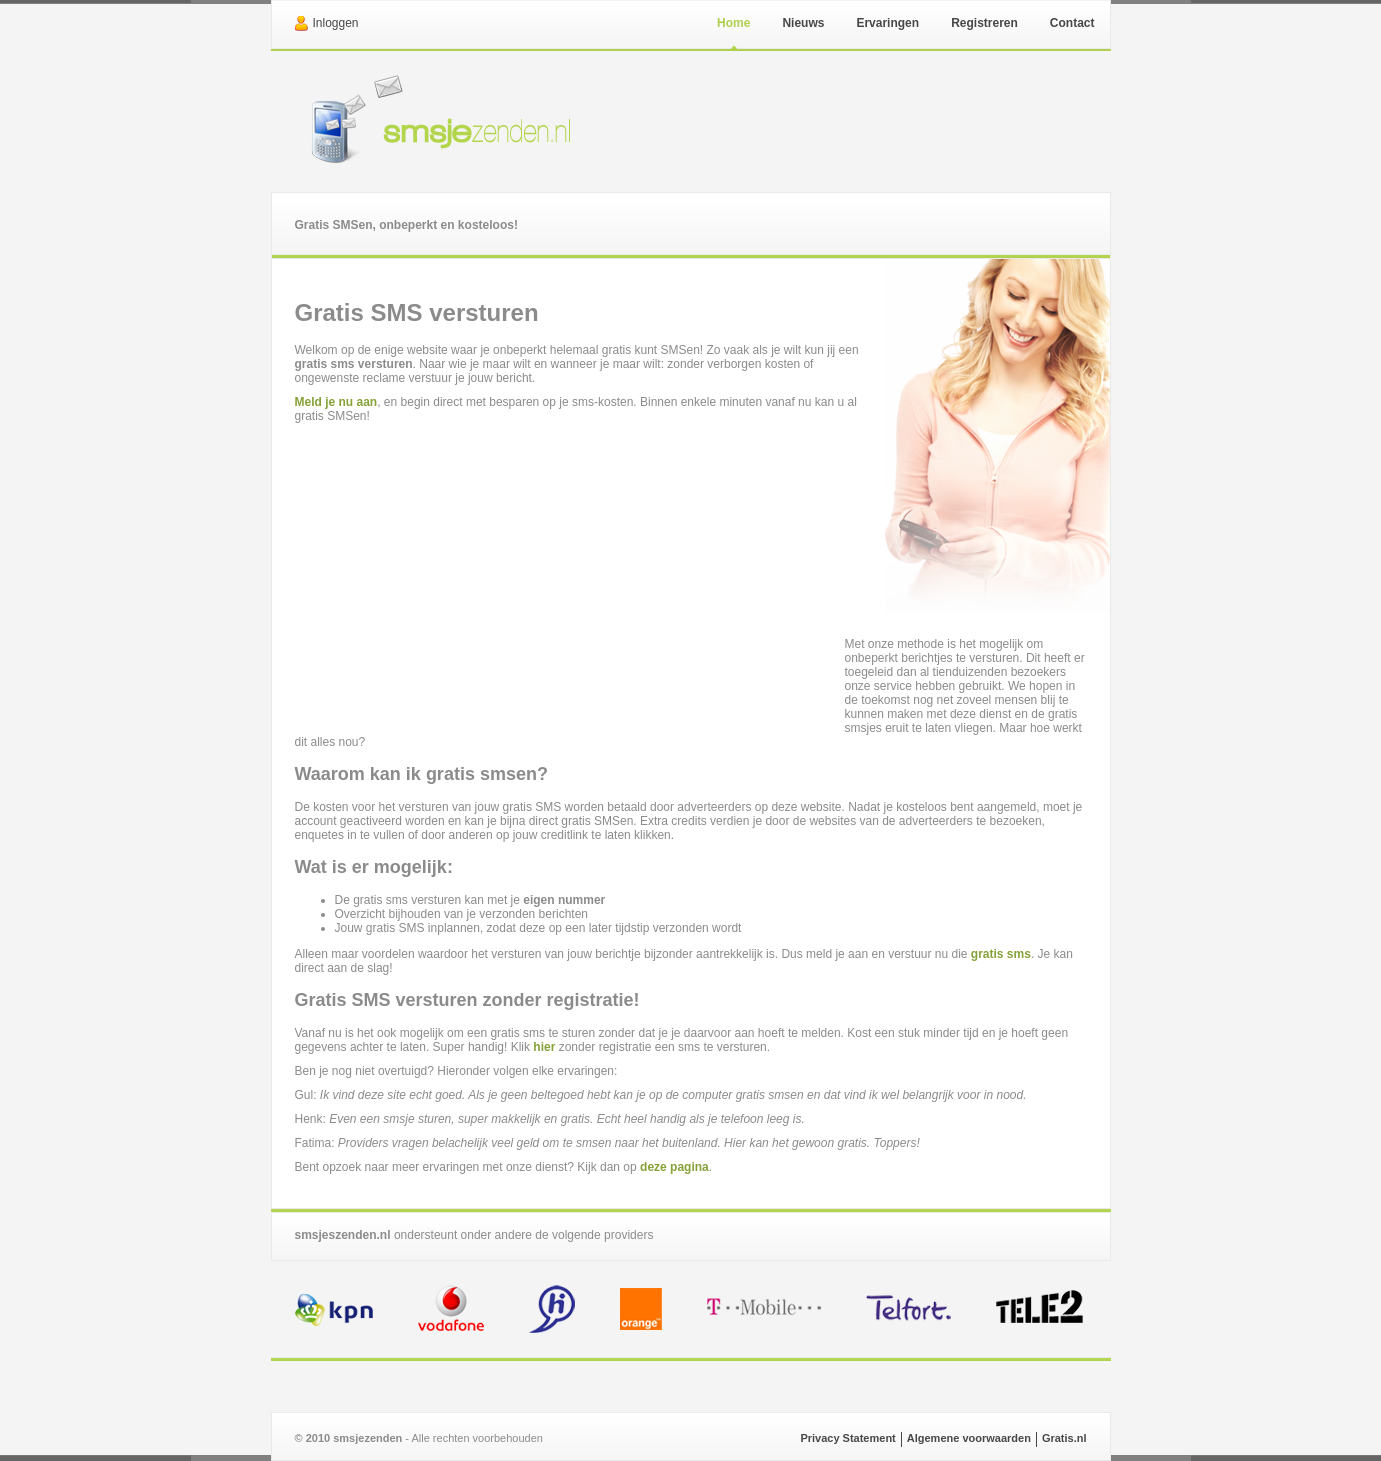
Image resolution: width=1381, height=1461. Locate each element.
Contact (1072, 23)
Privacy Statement (847, 1438)
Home (733, 23)
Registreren (984, 23)
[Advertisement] (570, 573)
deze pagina (674, 1167)
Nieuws (803, 23)
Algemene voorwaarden (969, 1438)
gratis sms (1001, 954)
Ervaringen (887, 23)
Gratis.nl (1064, 1438)
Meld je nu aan (336, 402)
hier (544, 1047)
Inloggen (336, 23)
